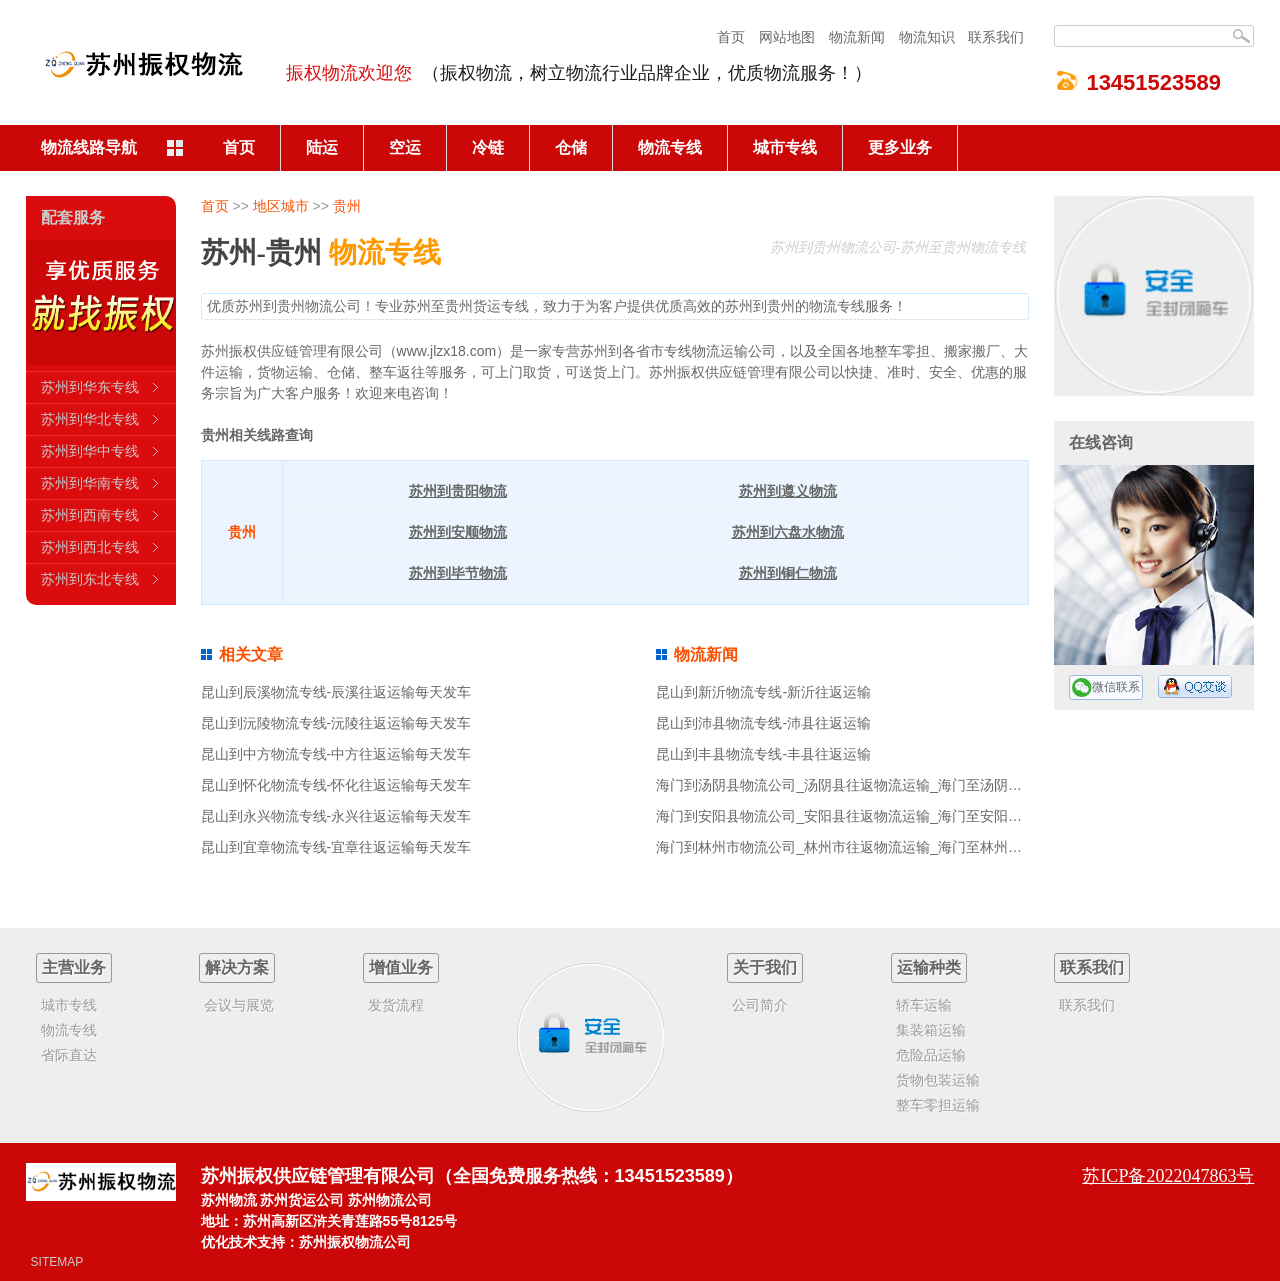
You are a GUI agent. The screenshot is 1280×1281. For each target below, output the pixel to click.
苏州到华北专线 (90, 419)
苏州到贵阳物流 (458, 491)
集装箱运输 (931, 1030)
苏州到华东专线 (90, 387)
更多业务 (900, 147)
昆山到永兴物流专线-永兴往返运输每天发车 (336, 816)
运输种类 (929, 967)
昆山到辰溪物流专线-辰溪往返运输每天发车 (336, 692)
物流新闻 (857, 37)
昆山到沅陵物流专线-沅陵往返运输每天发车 (336, 723)
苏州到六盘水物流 (788, 532)
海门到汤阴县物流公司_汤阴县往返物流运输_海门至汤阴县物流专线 (867, 785)
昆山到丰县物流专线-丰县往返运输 (763, 754)
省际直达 (69, 1055)
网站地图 (787, 37)
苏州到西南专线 (90, 515)
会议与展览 (239, 1005)
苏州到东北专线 (90, 579)
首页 (731, 37)
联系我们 (996, 37)
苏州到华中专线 (90, 451)
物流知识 (927, 37)
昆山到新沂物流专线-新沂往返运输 (763, 692)
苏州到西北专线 (90, 547)
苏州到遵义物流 (788, 491)
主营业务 (74, 967)
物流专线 (670, 147)
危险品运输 (931, 1055)
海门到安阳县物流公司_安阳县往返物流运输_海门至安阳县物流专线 (867, 816)
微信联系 (1106, 687)
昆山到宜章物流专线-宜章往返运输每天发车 (336, 847)
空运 (405, 147)
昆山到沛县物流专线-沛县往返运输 (763, 723)
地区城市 (281, 206)
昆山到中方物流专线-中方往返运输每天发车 (336, 754)
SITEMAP (57, 1262)
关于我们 (765, 967)
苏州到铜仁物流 (788, 573)
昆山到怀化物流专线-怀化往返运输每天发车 (336, 785)
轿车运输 (924, 1005)
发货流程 (396, 1005)
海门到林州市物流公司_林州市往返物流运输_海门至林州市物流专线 (867, 847)
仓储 (571, 147)
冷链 (488, 147)
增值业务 (401, 967)
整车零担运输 (938, 1105)
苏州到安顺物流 (458, 532)
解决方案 (237, 967)
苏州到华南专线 (90, 483)
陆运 (322, 147)
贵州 (347, 206)
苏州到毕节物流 (458, 573)
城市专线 (785, 147)
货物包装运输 (938, 1080)
